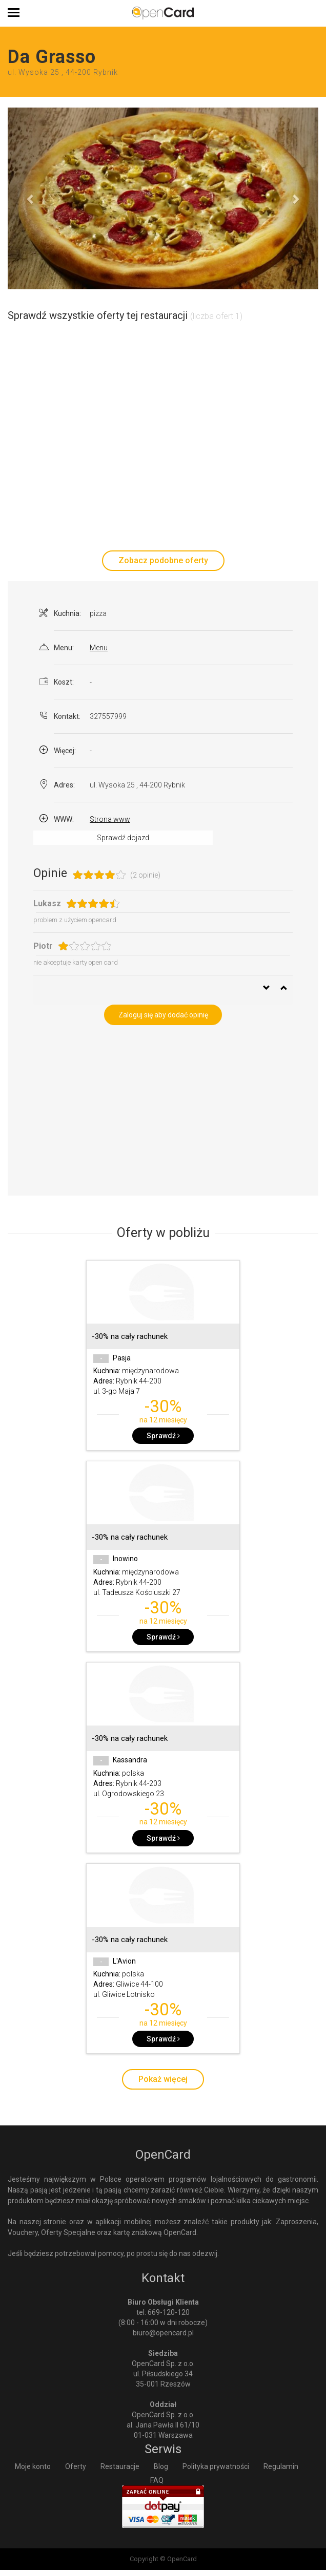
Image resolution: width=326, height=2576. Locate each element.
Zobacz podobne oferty (163, 560)
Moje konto (33, 2466)
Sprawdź (163, 1436)
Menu (99, 648)
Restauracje (119, 2466)
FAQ (157, 2480)
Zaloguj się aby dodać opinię (163, 1015)
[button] (31, 198)
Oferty (75, 2466)
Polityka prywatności (215, 2466)
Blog (161, 2466)
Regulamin (280, 2466)
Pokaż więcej (163, 2079)
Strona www (110, 819)
